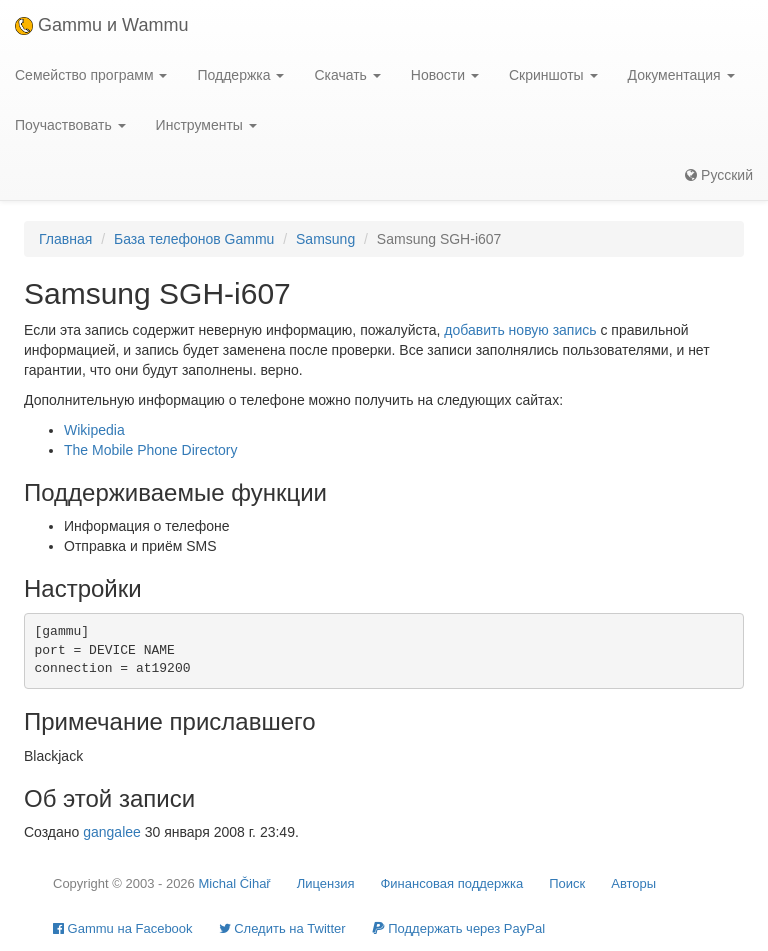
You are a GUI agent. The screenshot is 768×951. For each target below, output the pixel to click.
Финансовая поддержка (451, 883)
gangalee (112, 832)
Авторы (633, 883)
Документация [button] (681, 75)
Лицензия (326, 883)
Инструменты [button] (206, 125)
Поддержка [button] (240, 75)
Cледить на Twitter (282, 928)
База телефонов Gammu (194, 239)
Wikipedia (94, 430)
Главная (65, 239)
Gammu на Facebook (123, 928)
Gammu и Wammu (101, 25)
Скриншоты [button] (553, 75)
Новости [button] (445, 75)
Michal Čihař (234, 883)
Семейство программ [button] (91, 75)
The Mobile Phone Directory (151, 450)
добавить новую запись (520, 330)
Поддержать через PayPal (458, 928)
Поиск (567, 883)
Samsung (325, 239)
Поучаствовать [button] (70, 125)
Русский (719, 175)
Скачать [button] (347, 75)
